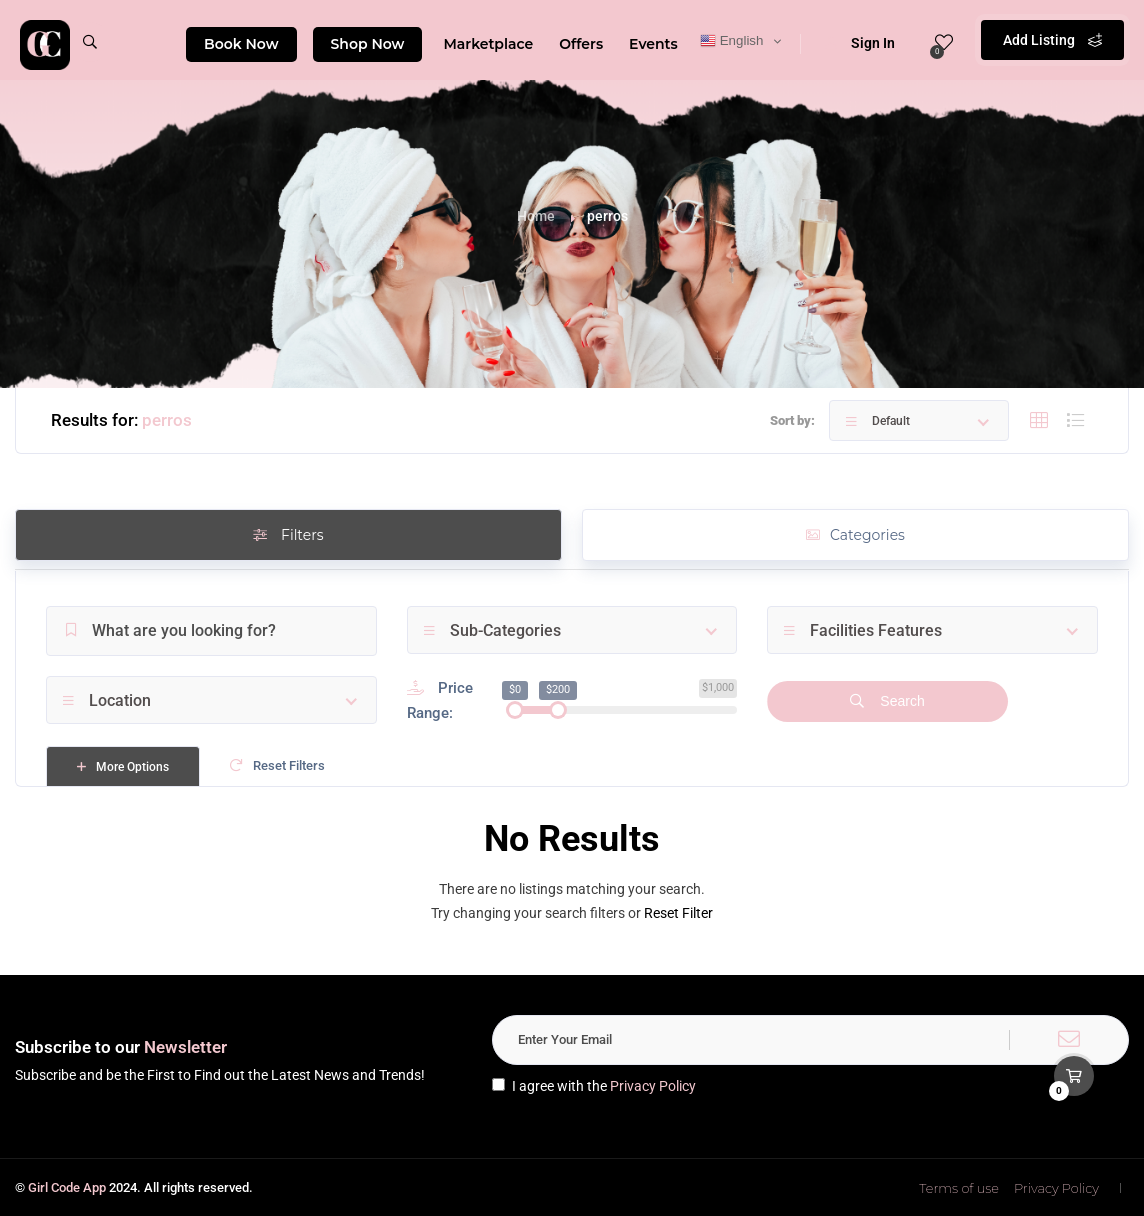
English (731, 41)
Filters (288, 535)
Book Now (241, 44)
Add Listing (1052, 40)
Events (653, 44)
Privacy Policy (653, 1086)
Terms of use (959, 1188)
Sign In (860, 43)
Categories (855, 535)
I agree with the (594, 1086)
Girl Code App (67, 1187)
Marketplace (488, 44)
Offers (581, 44)
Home (536, 216)
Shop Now (368, 44)
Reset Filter (678, 913)
